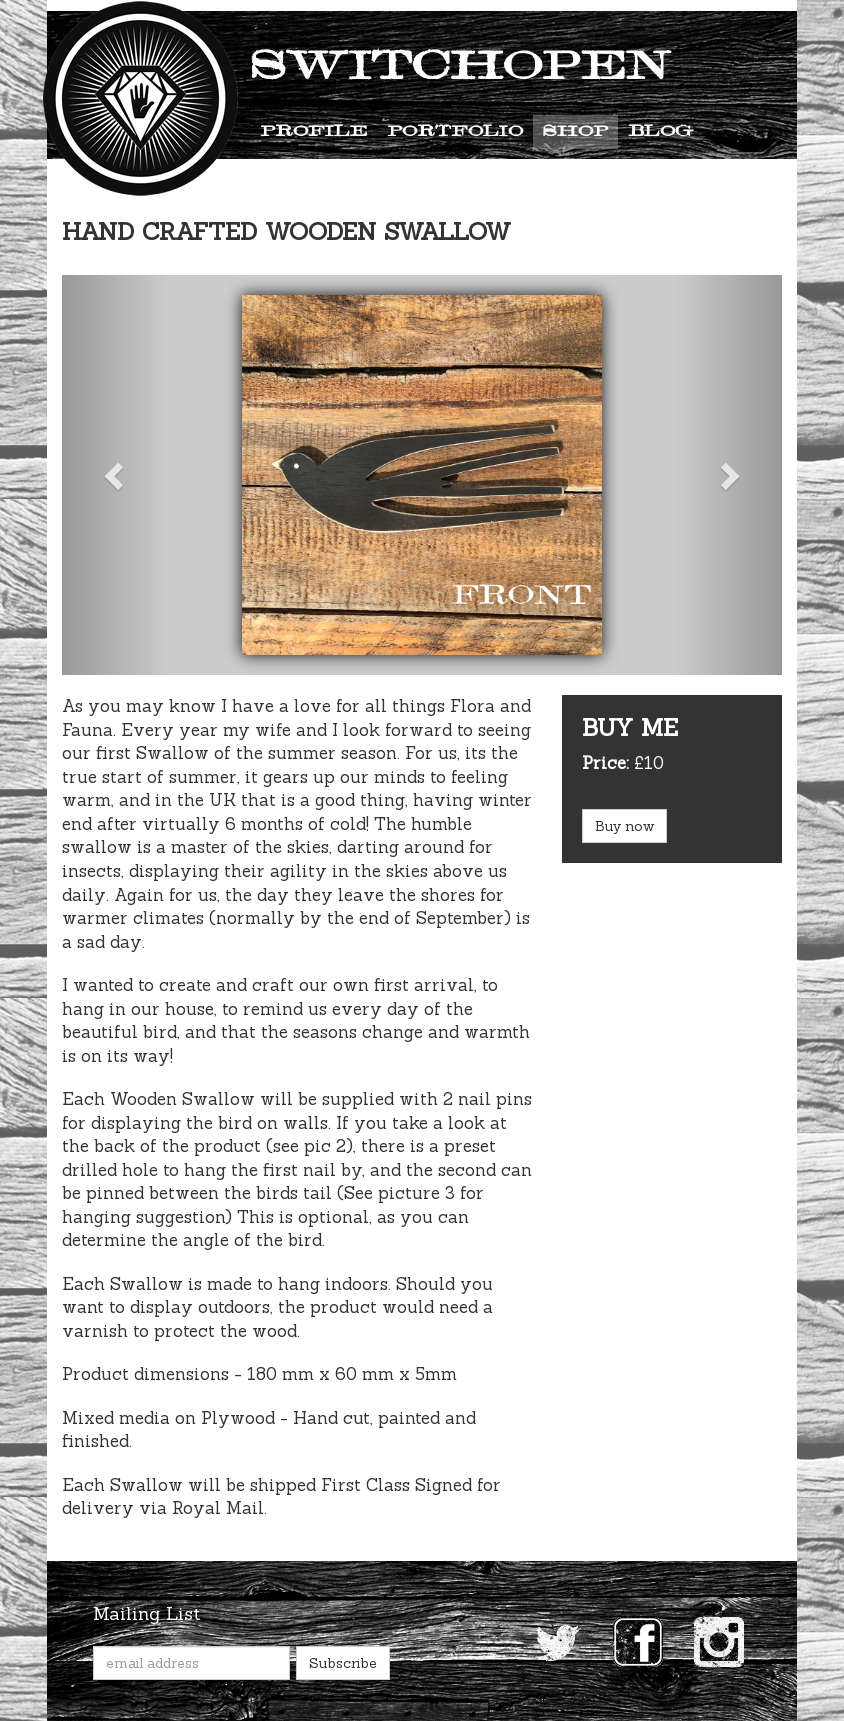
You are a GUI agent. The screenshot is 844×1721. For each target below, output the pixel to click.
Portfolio (455, 131)
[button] (116, 475)
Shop (575, 131)
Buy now (624, 826)
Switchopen (460, 68)
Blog (660, 131)
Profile (313, 131)
